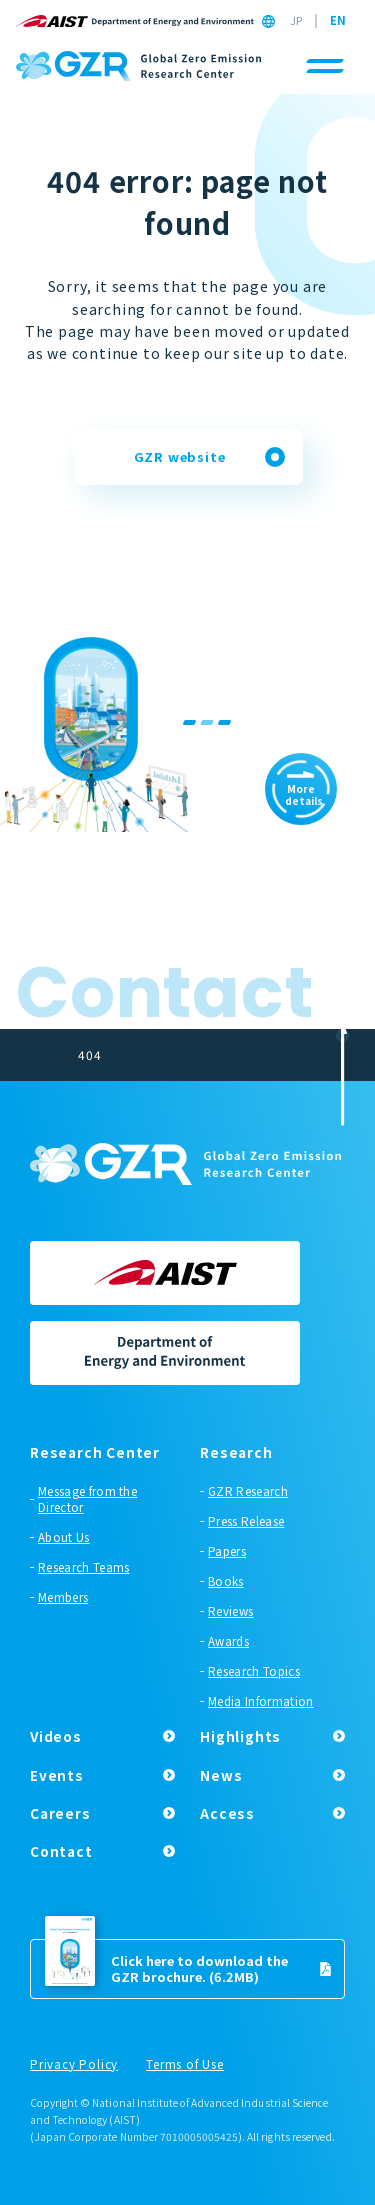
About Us (64, 1537)
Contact (61, 1851)
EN (338, 21)
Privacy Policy (74, 2065)
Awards (228, 1641)
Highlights (240, 1736)
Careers (60, 1813)
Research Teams (83, 1567)
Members (63, 1597)
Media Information (260, 1701)
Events (57, 1775)
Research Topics (254, 1671)
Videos (56, 1736)
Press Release (246, 1521)
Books (226, 1581)
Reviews (230, 1611)
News (221, 1775)
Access (227, 1813)
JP (296, 21)
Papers (227, 1551)
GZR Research (248, 1491)
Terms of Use (185, 2065)
